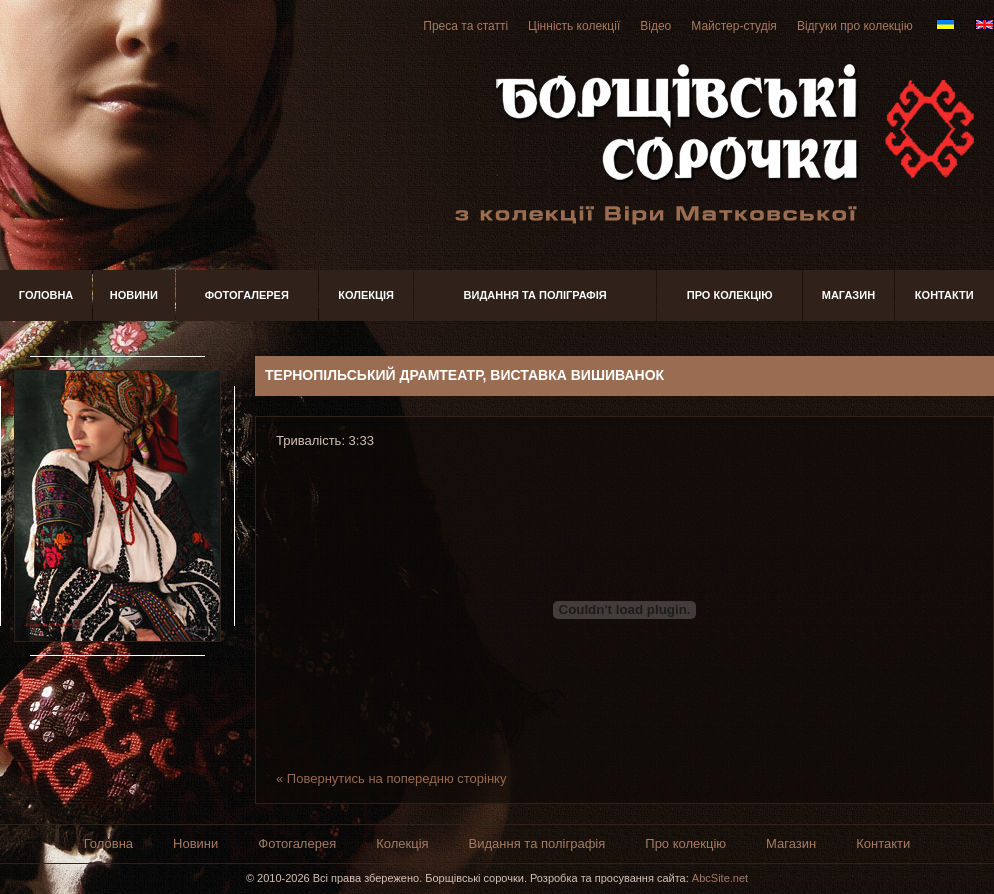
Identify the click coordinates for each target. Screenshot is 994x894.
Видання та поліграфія (535, 295)
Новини (134, 295)
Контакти (944, 295)
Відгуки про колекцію (855, 26)
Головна (46, 295)
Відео (655, 26)
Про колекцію (730, 295)
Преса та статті (465, 26)
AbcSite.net (720, 878)
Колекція (366, 295)
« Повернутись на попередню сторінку (391, 778)
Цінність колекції (574, 26)
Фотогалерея (247, 295)
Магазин (848, 295)
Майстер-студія (734, 26)
